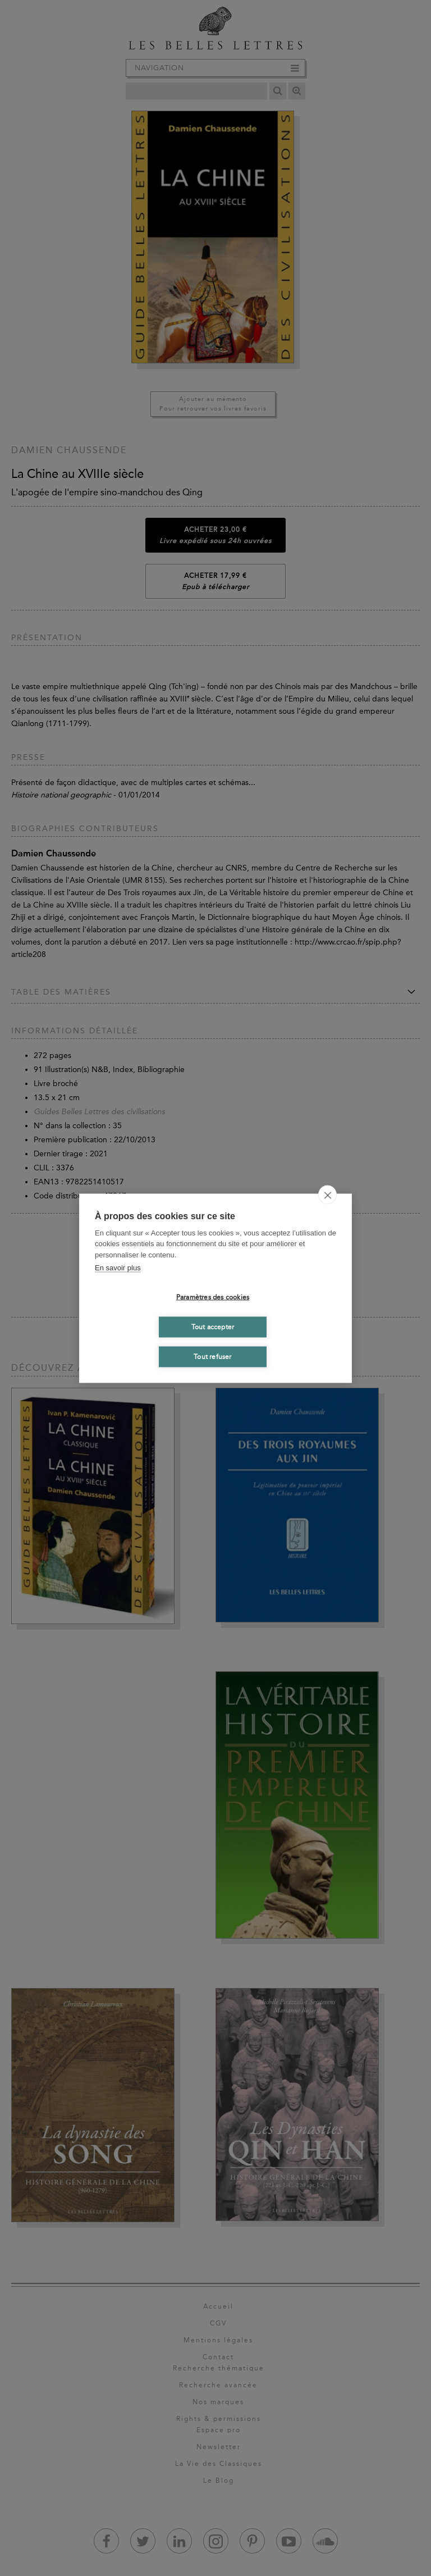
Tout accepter (213, 1327)
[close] (327, 1194)
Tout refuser (212, 1357)
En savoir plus (118, 1268)
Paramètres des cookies (212, 1297)
